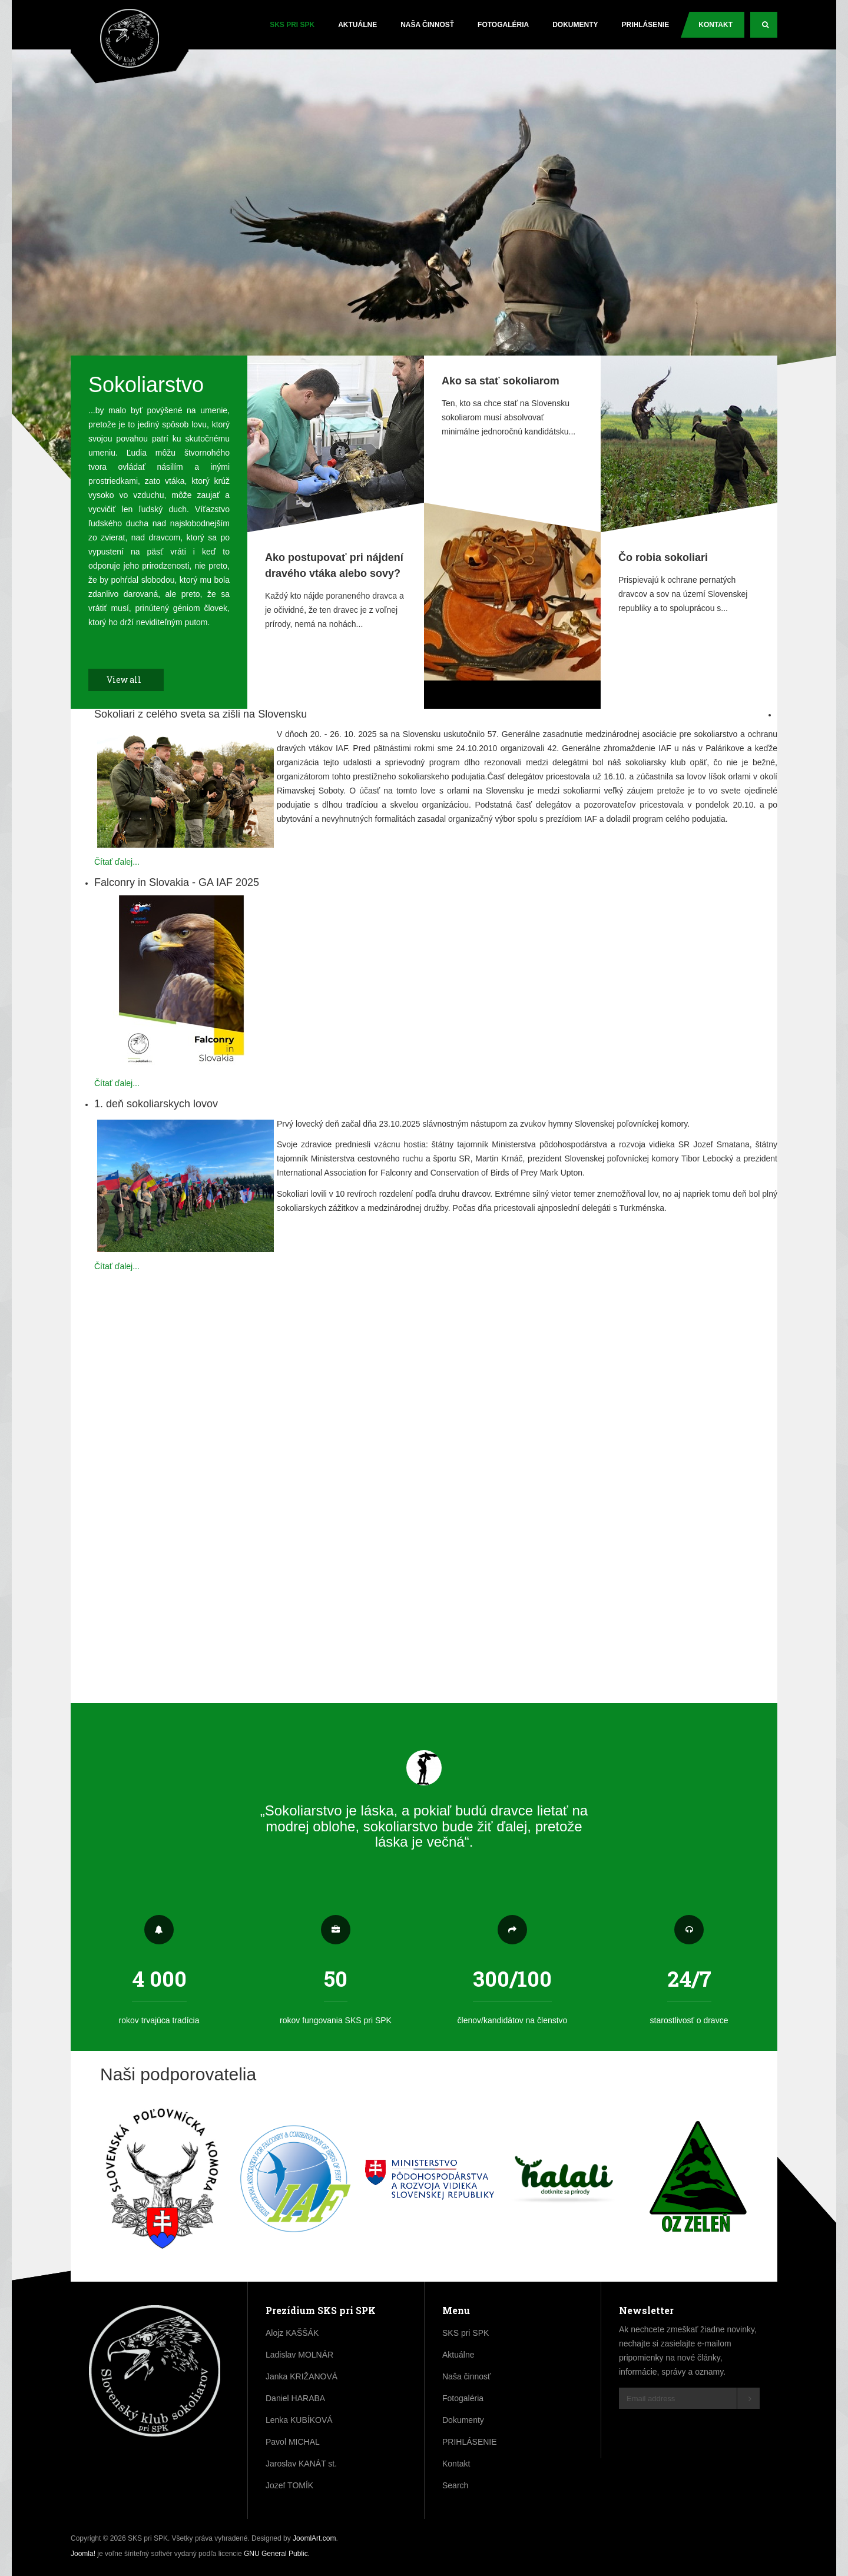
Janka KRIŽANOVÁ (301, 2376)
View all (130, 679)
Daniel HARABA (295, 2398)
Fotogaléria (503, 25)
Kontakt (715, 25)
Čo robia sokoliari (663, 557)
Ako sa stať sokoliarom (500, 381)
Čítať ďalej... (117, 862)
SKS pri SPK (292, 25)
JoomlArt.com (314, 2538)
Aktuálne (357, 25)
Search (769, 29)
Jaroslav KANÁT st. (301, 2463)
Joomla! (83, 2554)
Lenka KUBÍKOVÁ (299, 2420)
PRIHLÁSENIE (646, 25)
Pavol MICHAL (293, 2441)
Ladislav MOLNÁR (299, 2354)
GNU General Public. (277, 2554)
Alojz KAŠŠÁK (292, 2333)
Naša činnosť (427, 25)
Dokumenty (575, 25)
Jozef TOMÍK (289, 2485)
